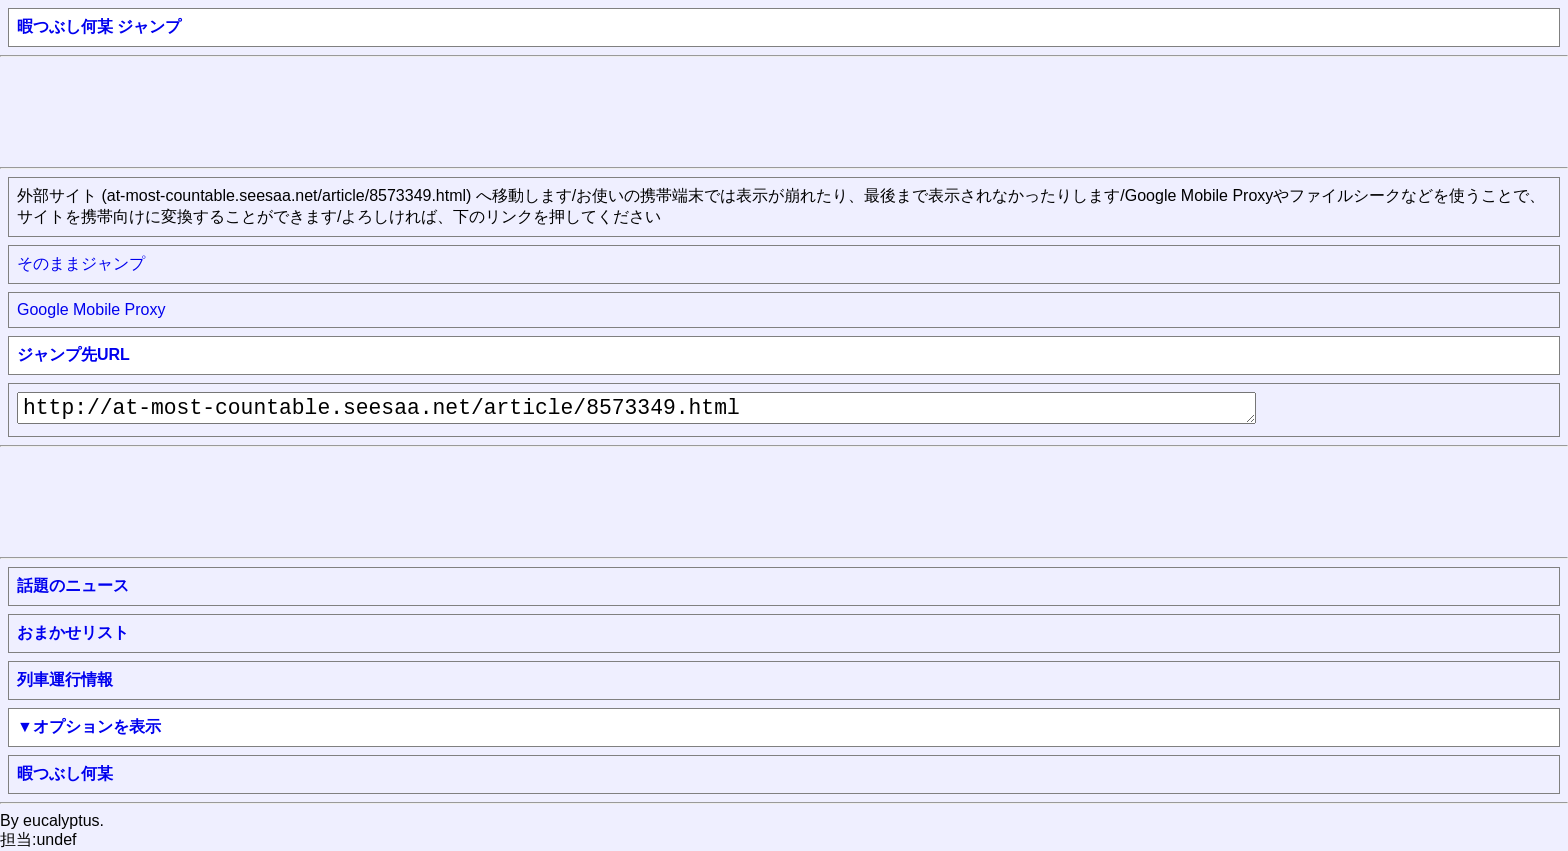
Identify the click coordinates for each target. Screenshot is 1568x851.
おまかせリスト (73, 632)
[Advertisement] (364, 110)
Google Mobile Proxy (91, 309)
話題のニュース (73, 585)
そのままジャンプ (81, 263)
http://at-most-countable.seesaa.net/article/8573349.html (636, 408)
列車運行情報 (65, 679)
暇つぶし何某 (65, 773)
